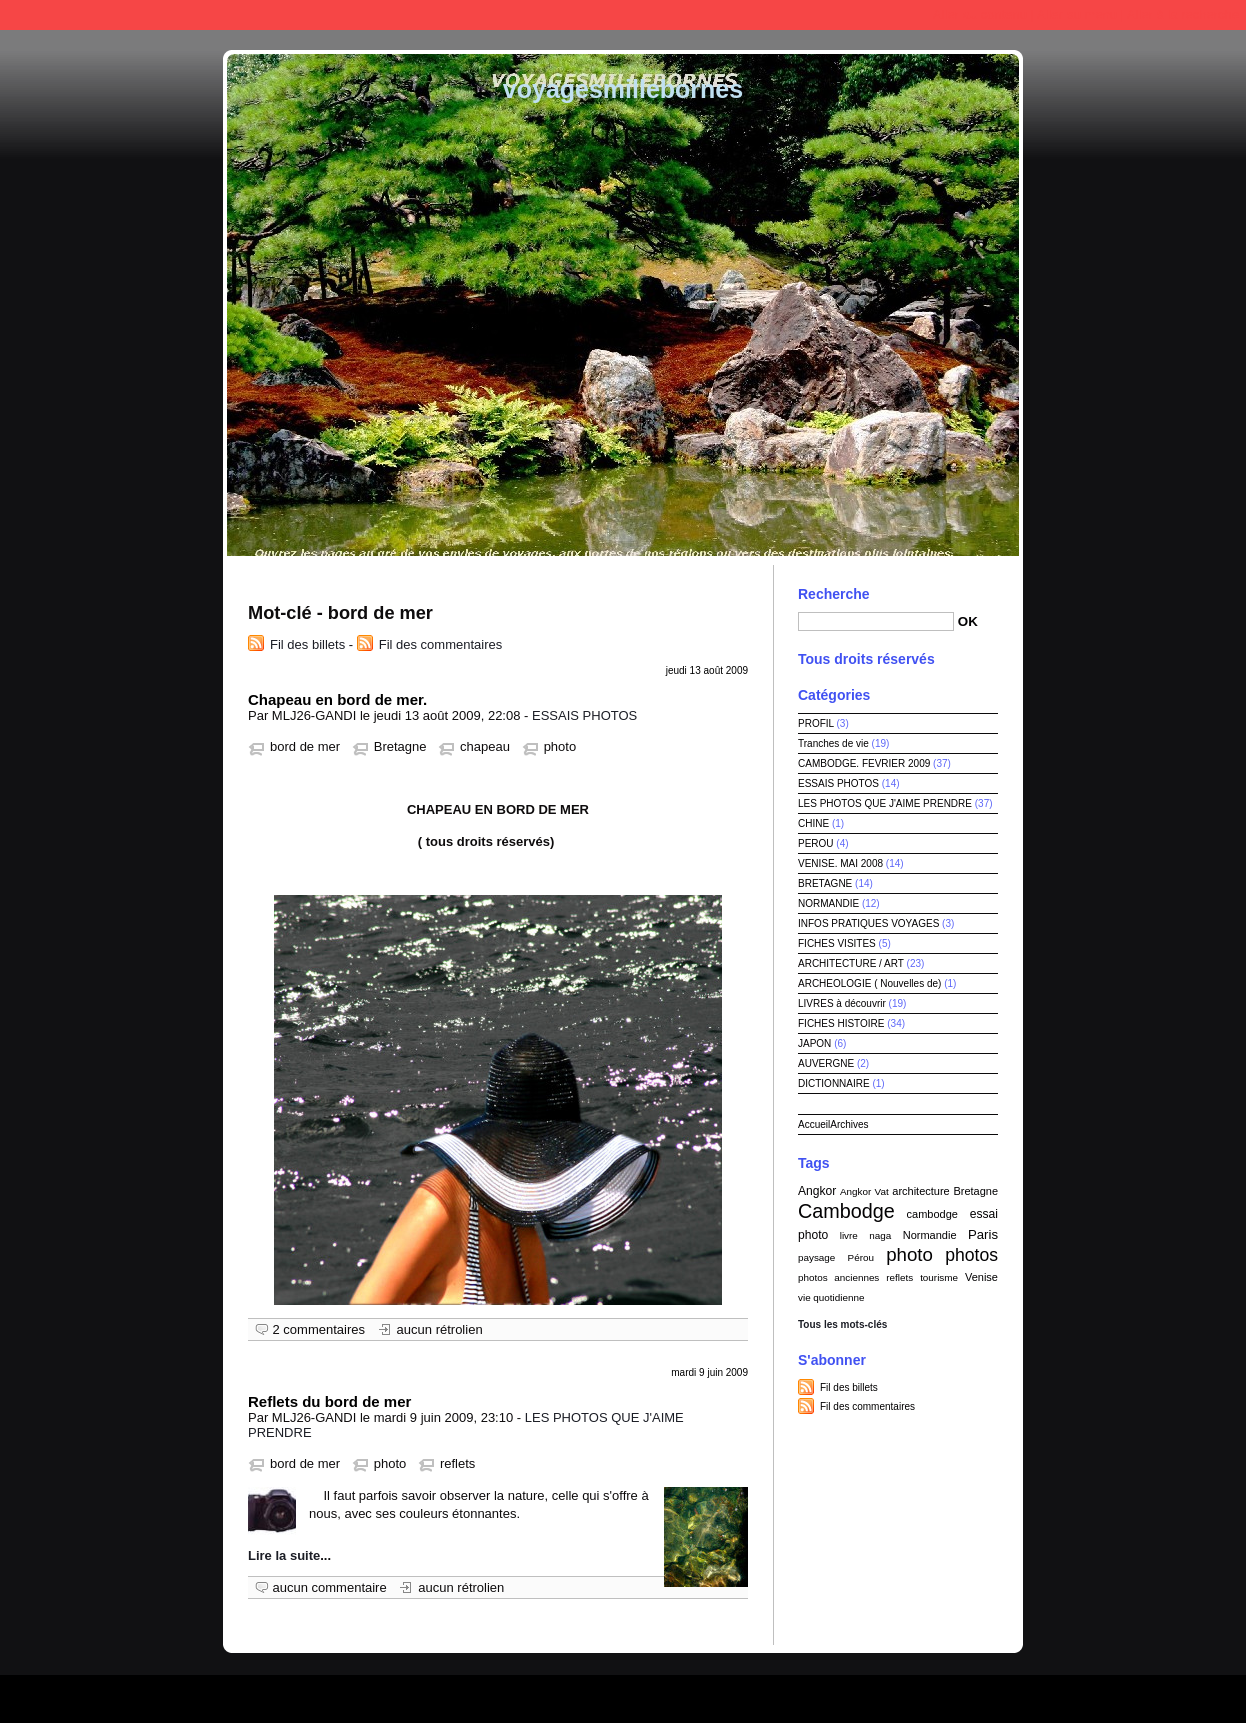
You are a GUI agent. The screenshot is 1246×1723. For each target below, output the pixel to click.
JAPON (814, 1043)
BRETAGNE (825, 883)
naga (880, 1235)
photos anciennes (838, 1277)
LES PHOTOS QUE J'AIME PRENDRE (885, 803)
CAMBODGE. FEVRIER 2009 (864, 763)
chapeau (485, 746)
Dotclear (669, 1693)
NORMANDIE (828, 903)
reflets (457, 1463)
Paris (983, 1234)
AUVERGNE (826, 1063)
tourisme (939, 1277)
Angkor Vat (864, 1191)
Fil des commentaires (441, 644)
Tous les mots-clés (842, 1324)
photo (560, 746)
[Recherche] (876, 621)
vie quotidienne (831, 1297)
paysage (816, 1257)
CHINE (813, 823)
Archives (849, 1124)
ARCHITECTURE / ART (851, 963)
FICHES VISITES (837, 943)
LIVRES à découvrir (842, 1003)
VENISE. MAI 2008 (840, 863)
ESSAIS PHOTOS (584, 715)
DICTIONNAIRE (834, 1083)
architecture (920, 1191)
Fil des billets (307, 644)
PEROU (816, 843)
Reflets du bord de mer (329, 1401)
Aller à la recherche (1183, 14)
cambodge (932, 1214)
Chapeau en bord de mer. (337, 699)
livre (849, 1235)
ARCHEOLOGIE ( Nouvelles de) (869, 983)
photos (971, 1255)
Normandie (930, 1235)
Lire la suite (284, 1555)
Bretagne (400, 746)
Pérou (861, 1257)
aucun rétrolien (440, 1329)
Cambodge (846, 1211)
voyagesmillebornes (623, 89)
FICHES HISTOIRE (841, 1023)
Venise (981, 1277)
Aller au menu (1077, 14)
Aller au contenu (980, 14)
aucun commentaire (330, 1587)
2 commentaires (319, 1329)
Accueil (814, 1124)
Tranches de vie (833, 743)
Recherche (834, 594)
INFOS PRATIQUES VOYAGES (868, 923)
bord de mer (305, 746)
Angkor (817, 1191)
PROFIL (816, 723)
